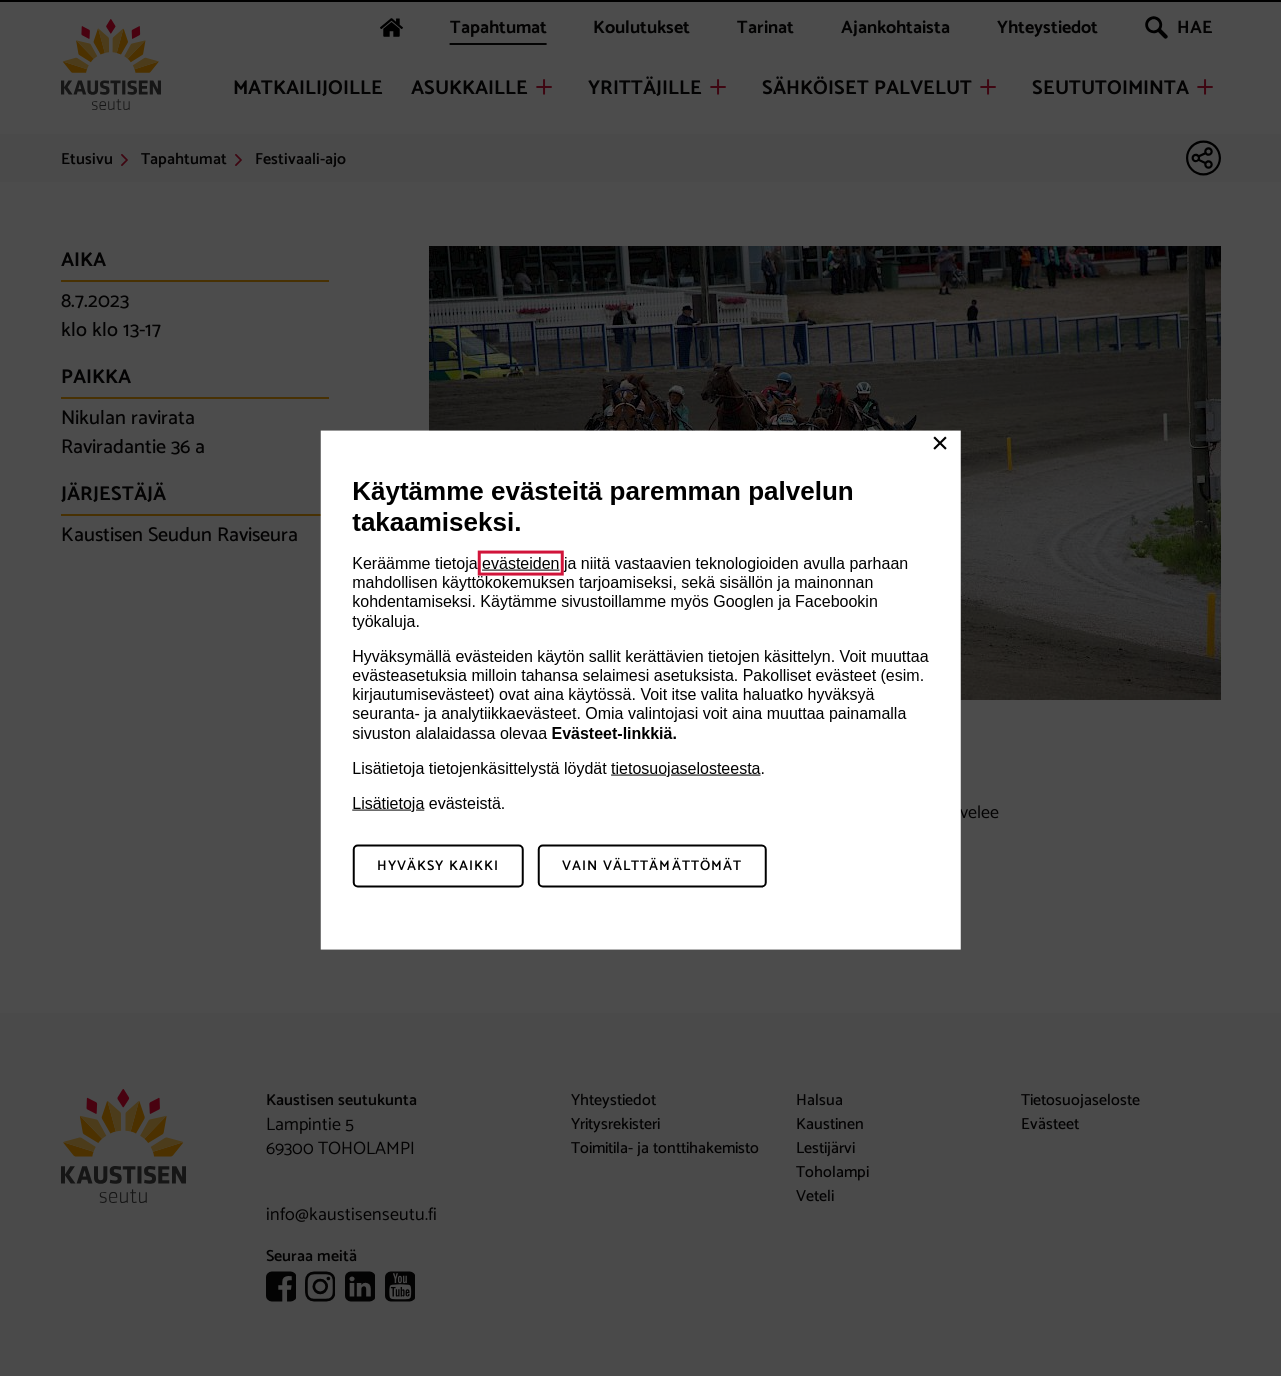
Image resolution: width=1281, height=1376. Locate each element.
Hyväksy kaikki (438, 865)
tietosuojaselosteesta (685, 767)
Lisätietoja (388, 802)
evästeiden (520, 563)
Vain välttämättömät (652, 865)
